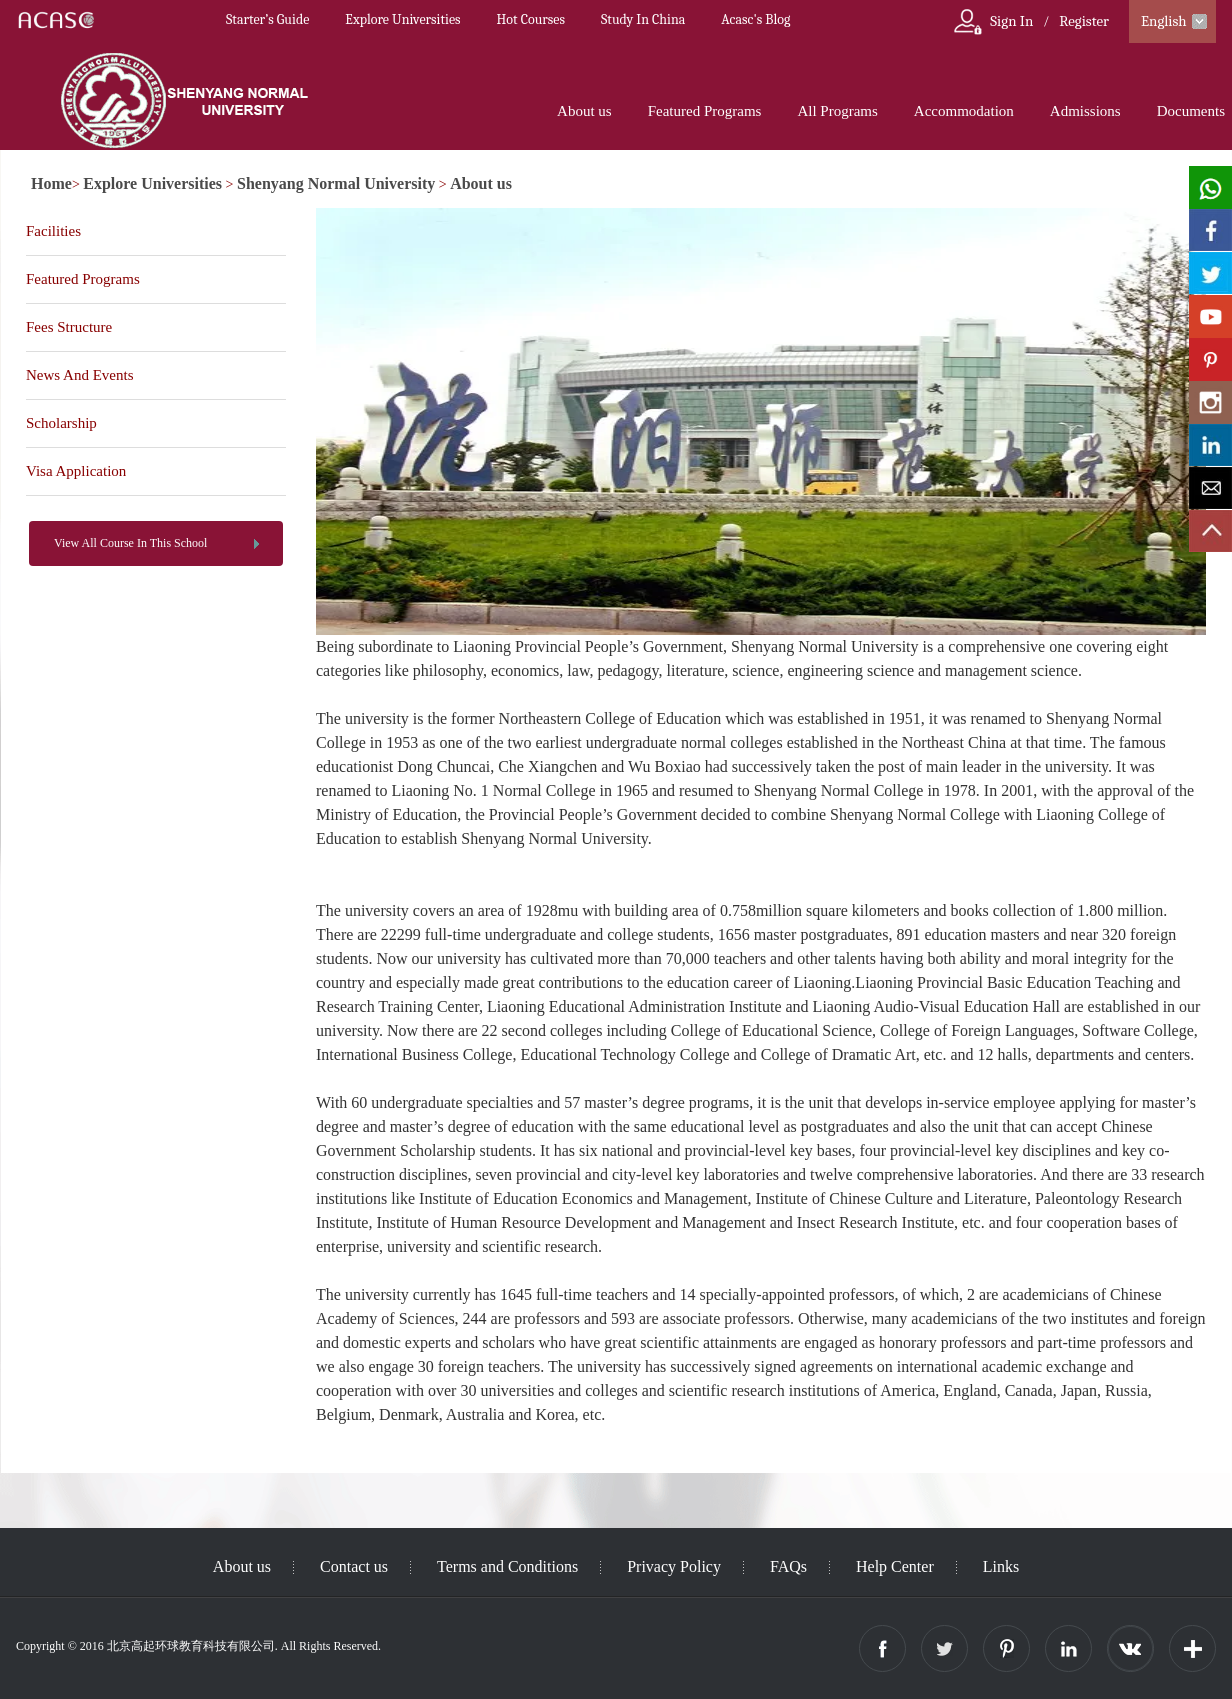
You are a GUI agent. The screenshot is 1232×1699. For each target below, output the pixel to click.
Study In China (643, 19)
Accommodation (964, 111)
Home (51, 183)
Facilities (53, 231)
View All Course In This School (130, 543)
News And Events (80, 375)
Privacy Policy (674, 1566)
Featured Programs (705, 111)
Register (1084, 21)
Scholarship (61, 423)
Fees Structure (69, 327)
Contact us (354, 1566)
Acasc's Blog (755, 19)
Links (1001, 1566)
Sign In (1011, 21)
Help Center (895, 1566)
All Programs (837, 111)
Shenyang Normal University (336, 183)
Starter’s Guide (267, 19)
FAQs (788, 1566)
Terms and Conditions (507, 1566)
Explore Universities (402, 19)
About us (584, 111)
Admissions (1085, 111)
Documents (1191, 111)
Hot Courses (531, 19)
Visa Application (76, 471)
